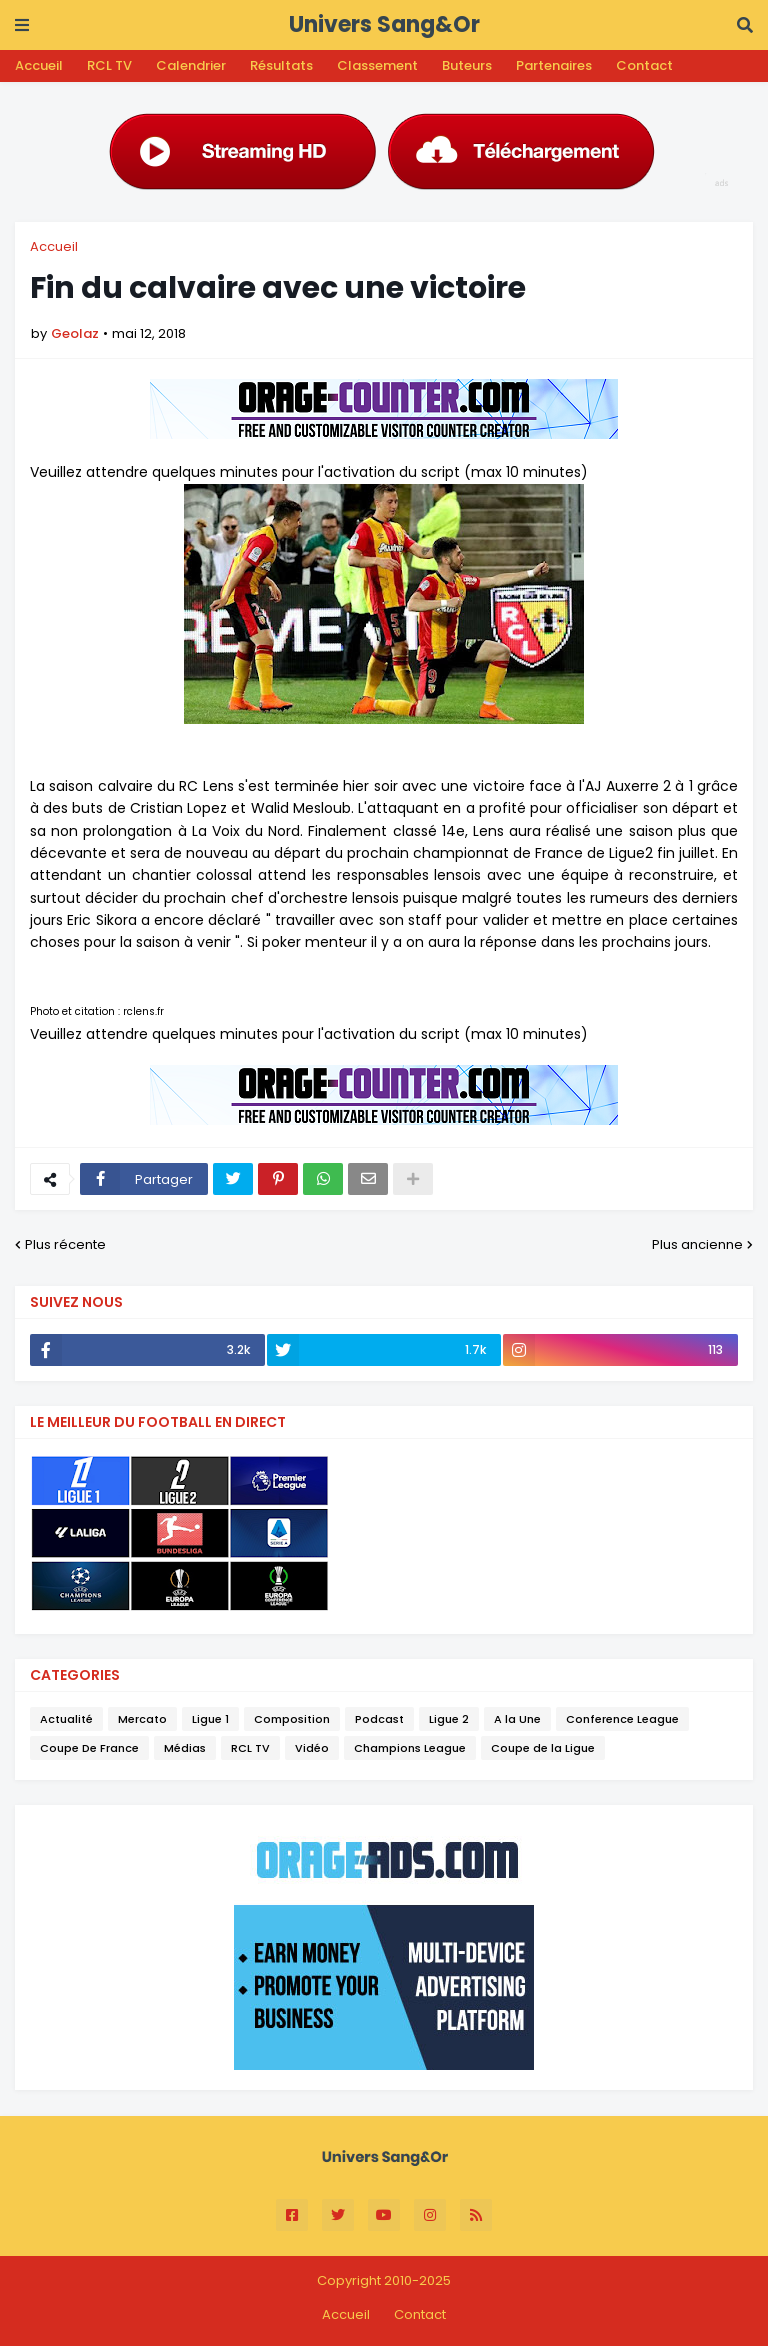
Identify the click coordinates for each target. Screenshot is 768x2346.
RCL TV (109, 65)
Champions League (410, 1748)
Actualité (66, 1719)
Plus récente (65, 1244)
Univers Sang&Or (384, 24)
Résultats (281, 65)
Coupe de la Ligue (543, 1748)
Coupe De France (89, 1748)
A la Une (517, 1719)
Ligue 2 (449, 1719)
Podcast (379, 1719)
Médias (185, 1748)
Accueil (39, 65)
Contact (644, 65)
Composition (292, 1719)
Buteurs (467, 65)
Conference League (622, 1719)
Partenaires (554, 65)
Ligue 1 (210, 1719)
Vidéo (312, 1748)
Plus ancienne (697, 1244)
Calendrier (191, 65)
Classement (377, 65)
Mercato (142, 1719)
